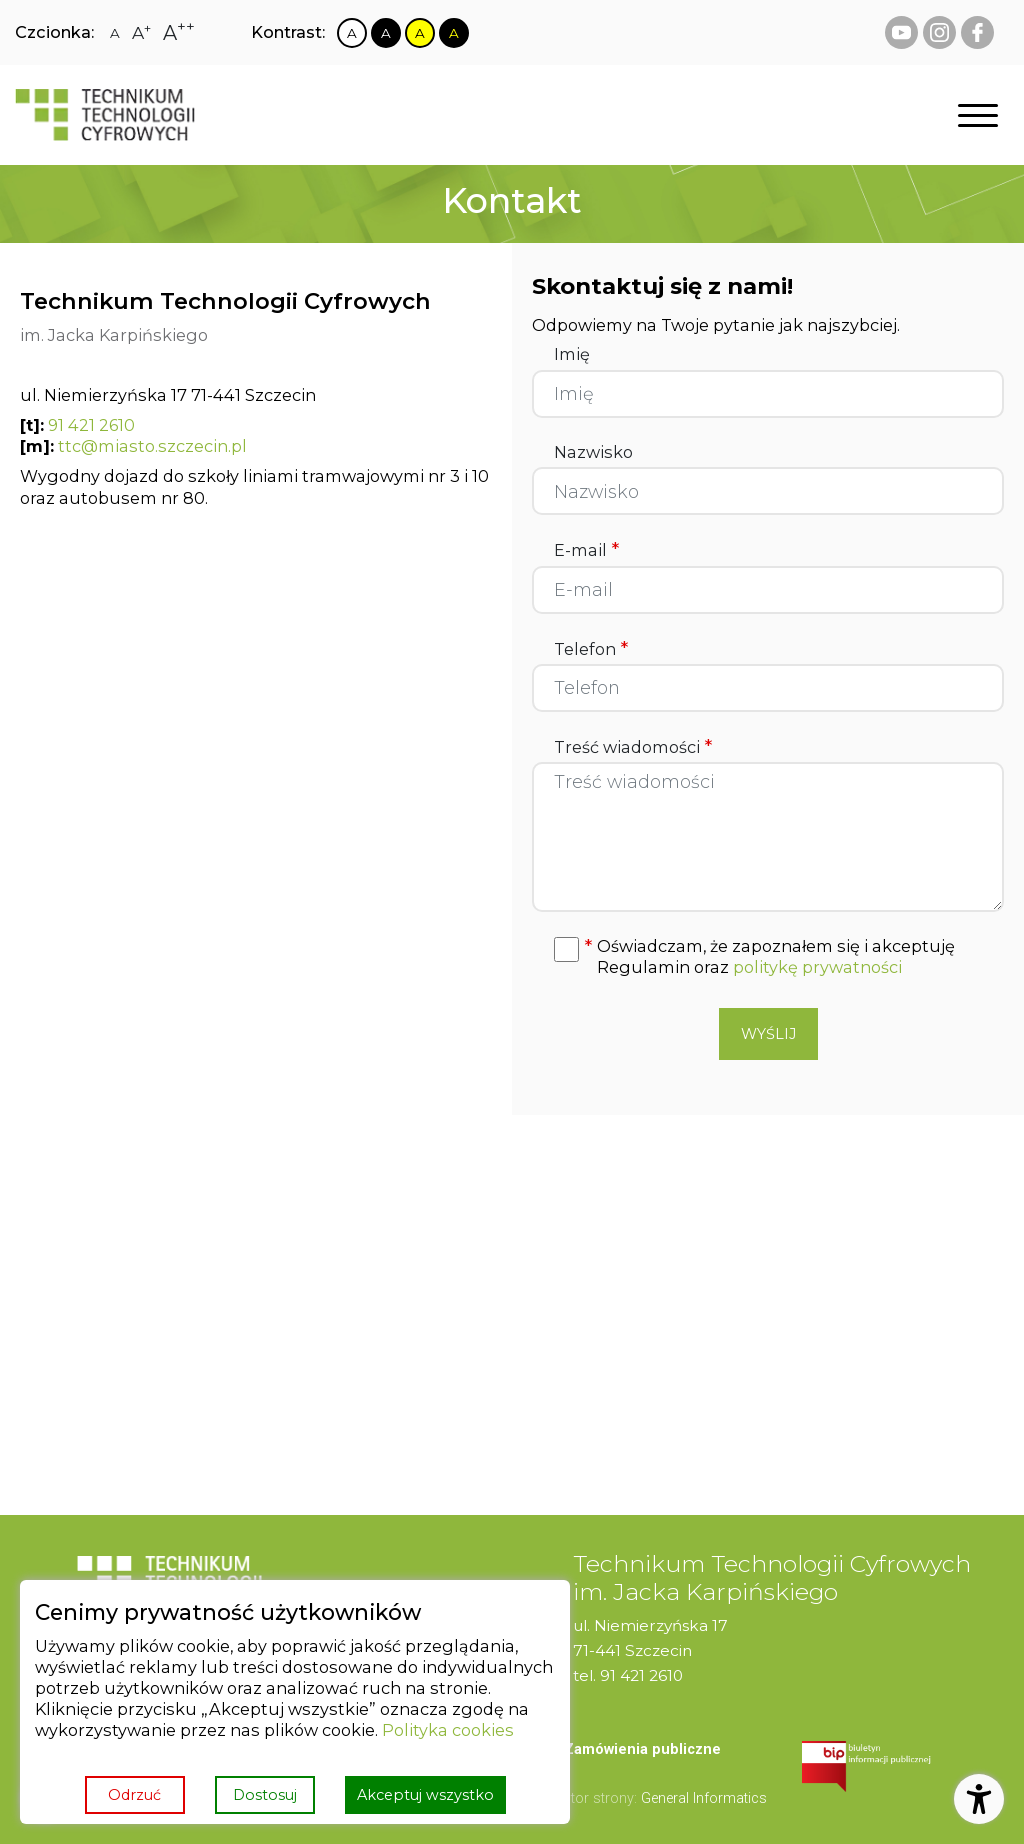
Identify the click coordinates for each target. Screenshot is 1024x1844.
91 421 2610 (91, 425)
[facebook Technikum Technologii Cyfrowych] (977, 32)
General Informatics (704, 1798)
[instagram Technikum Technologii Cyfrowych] (939, 32)
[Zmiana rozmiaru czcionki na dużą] (141, 32)
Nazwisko (593, 452)
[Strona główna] (105, 115)
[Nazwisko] (768, 491)
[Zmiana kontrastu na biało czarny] (352, 33)
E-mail (586, 550)
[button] (789, 957)
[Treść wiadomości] (768, 837)
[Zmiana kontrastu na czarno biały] (386, 33)
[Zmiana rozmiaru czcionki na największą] (179, 33)
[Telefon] (768, 688)
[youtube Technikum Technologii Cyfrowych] (901, 32)
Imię (572, 354)
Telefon (591, 649)
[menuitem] (642, 1750)
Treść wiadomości (633, 747)
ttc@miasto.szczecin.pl (152, 446)
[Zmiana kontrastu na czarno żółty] (454, 33)
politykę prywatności (817, 967)
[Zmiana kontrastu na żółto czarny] (420, 33)
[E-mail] (768, 590)
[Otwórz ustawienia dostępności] (979, 1799)
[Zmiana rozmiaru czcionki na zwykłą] (115, 33)
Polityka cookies (448, 1730)
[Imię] (768, 394)
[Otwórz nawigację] (978, 115)
